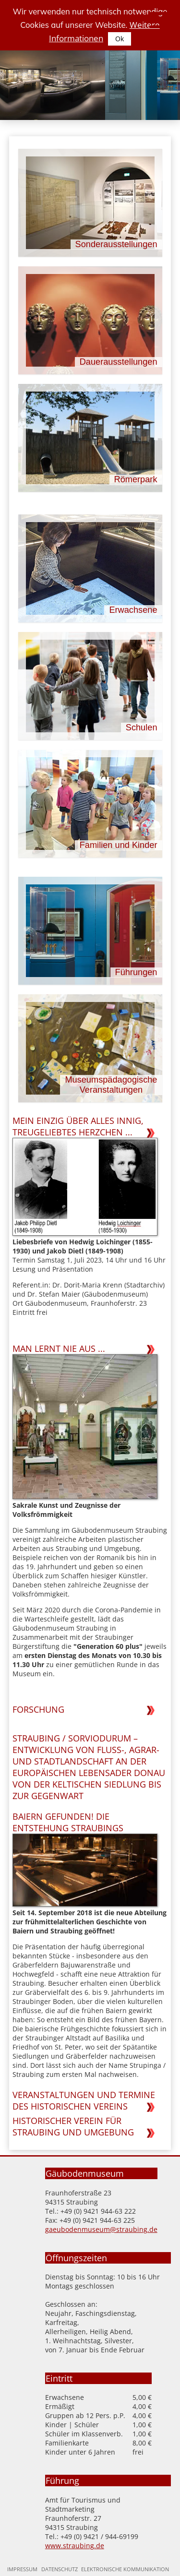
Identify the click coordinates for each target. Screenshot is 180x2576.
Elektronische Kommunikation (125, 2569)
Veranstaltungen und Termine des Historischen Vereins (83, 2100)
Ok (119, 38)
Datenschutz (59, 2569)
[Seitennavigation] (156, 21)
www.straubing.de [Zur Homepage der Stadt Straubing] (74, 2545)
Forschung (38, 1709)
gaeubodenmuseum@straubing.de (101, 2229)
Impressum (22, 2569)
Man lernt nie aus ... (58, 1348)
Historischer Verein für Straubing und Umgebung (73, 2126)
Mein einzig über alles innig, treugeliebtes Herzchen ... (78, 1126)
